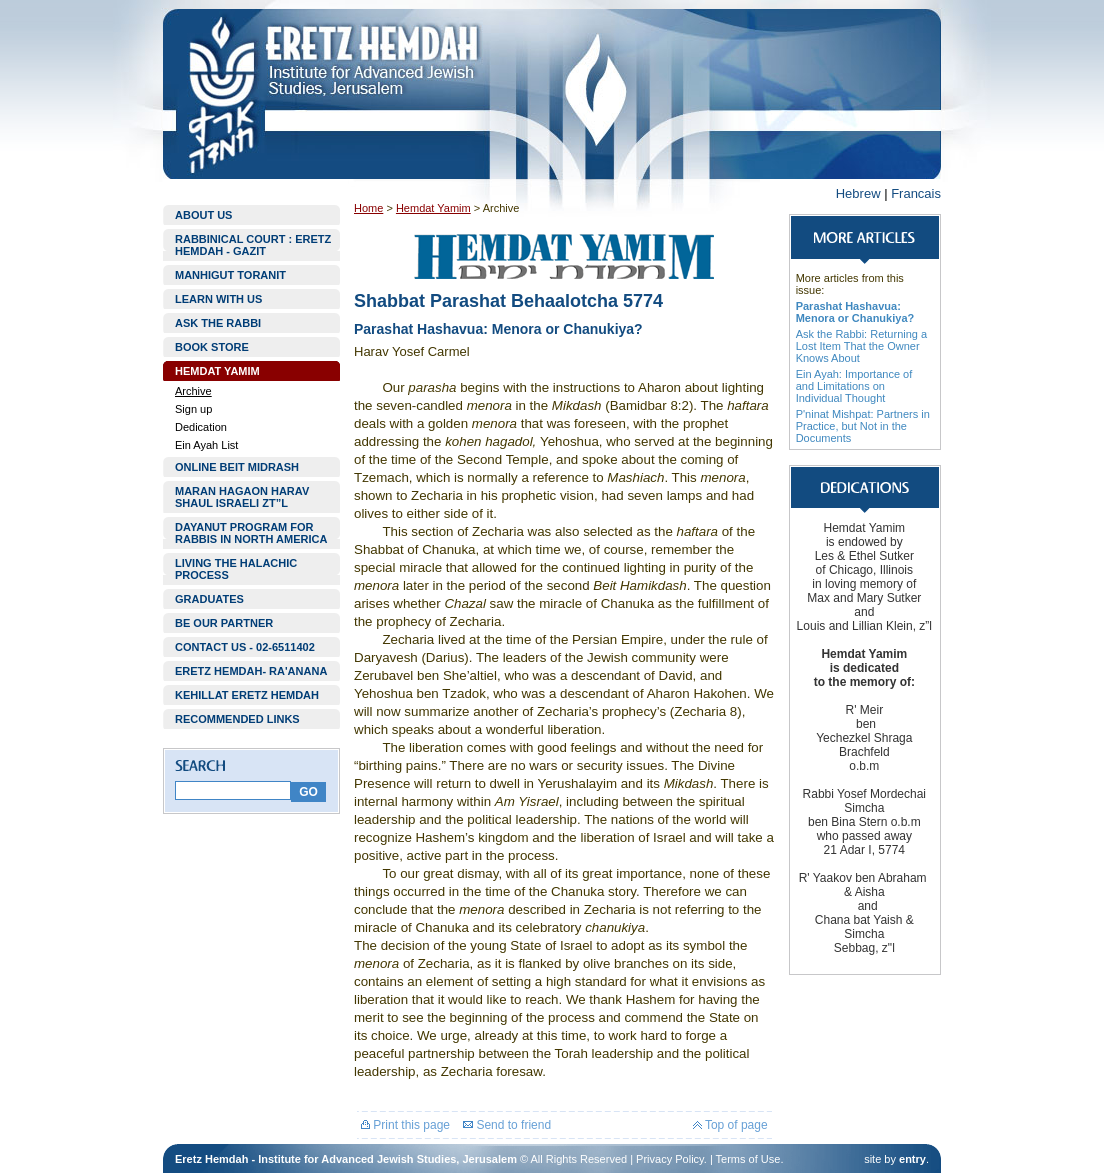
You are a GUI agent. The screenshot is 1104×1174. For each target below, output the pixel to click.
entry (912, 1159)
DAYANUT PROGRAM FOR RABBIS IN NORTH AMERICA (251, 533)
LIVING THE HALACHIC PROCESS (236, 569)
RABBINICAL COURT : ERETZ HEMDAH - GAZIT (253, 245)
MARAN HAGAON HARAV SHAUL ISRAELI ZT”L (242, 497)
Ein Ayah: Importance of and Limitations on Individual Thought (854, 386)
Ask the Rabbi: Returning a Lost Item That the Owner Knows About (861, 346)
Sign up (193, 409)
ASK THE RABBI (218, 323)
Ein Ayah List (206, 445)
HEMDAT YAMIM (217, 371)
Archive (193, 391)
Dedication (201, 427)
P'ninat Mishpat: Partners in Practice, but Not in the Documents (863, 426)
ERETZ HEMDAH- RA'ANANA (251, 671)
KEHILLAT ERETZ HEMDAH (247, 695)
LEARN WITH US (218, 299)
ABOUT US (203, 215)
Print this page (405, 1125)
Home (368, 208)
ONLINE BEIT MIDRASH (237, 467)
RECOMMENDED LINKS (237, 719)
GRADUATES (209, 599)
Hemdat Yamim (433, 208)
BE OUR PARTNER (224, 623)
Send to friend (507, 1125)
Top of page (730, 1125)
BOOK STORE (212, 347)
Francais (916, 193)
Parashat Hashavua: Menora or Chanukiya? (855, 312)
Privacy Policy (670, 1159)
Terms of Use (748, 1159)
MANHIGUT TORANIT (230, 275)
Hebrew (858, 193)
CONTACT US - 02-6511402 (245, 647)
